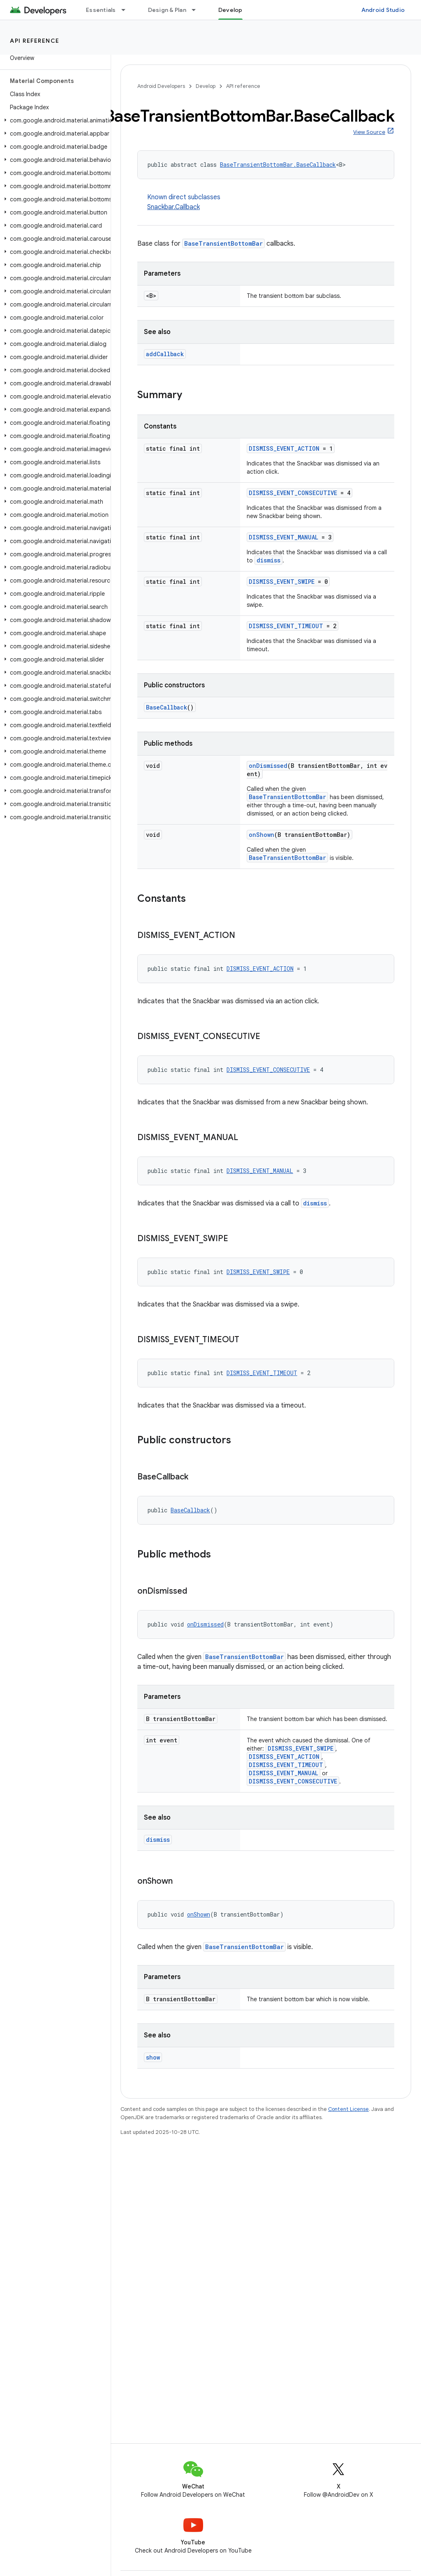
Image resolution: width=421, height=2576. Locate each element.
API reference (35, 40)
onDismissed (268, 766)
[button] (53, 120)
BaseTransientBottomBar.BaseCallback (278, 164)
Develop (205, 86)
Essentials (101, 10)
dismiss (268, 560)
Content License (348, 2109)
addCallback (165, 354)
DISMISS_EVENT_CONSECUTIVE (293, 493)
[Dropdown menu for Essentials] (127, 10)
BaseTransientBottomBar (223, 243)
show (153, 2057)
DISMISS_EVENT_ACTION (284, 448)
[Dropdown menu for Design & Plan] (197, 10)
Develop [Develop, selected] (230, 10)
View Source (369, 132)
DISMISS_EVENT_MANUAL (283, 537)
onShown (261, 835)
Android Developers (161, 86)
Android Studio (383, 10)
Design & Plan (167, 10)
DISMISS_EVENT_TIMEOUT (286, 626)
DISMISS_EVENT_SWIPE (282, 581)
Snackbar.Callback (173, 207)
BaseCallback (166, 707)
